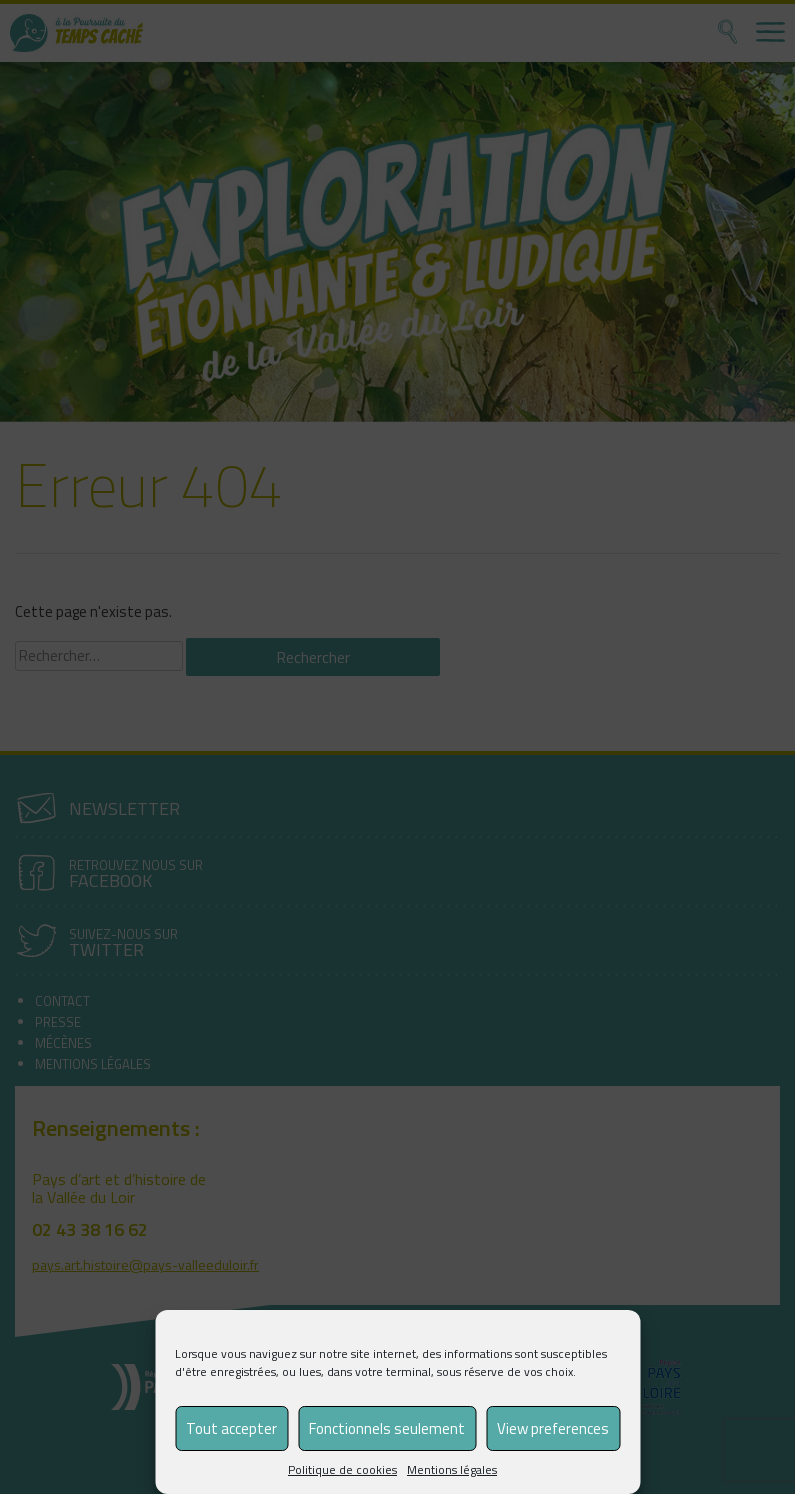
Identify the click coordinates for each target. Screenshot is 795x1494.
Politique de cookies (342, 1469)
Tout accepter (231, 1428)
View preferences (553, 1428)
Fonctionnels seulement (387, 1428)
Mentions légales (452, 1469)
